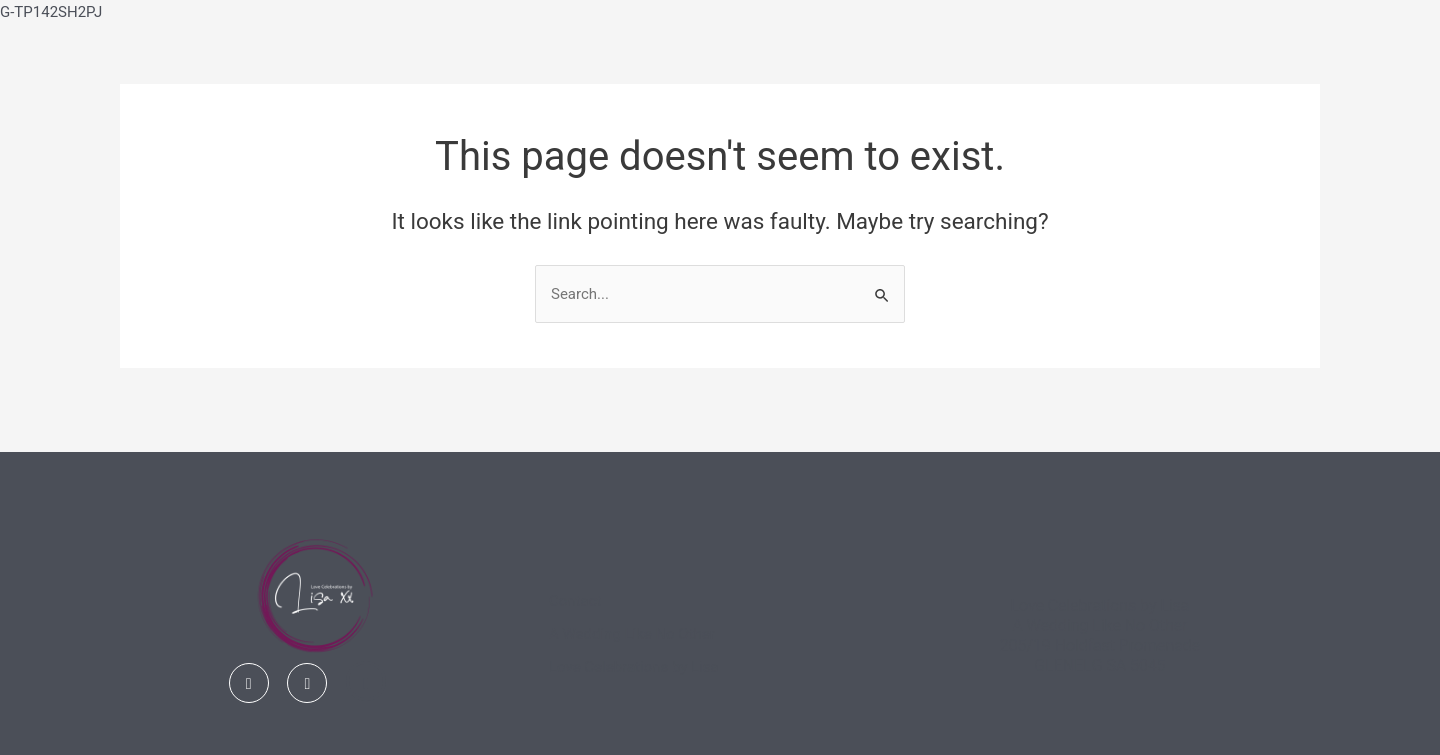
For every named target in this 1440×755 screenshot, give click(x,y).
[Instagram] (307, 683)
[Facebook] (249, 683)
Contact (575, 601)
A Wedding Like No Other (632, 634)
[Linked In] (366, 681)
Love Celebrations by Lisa (634, 667)
